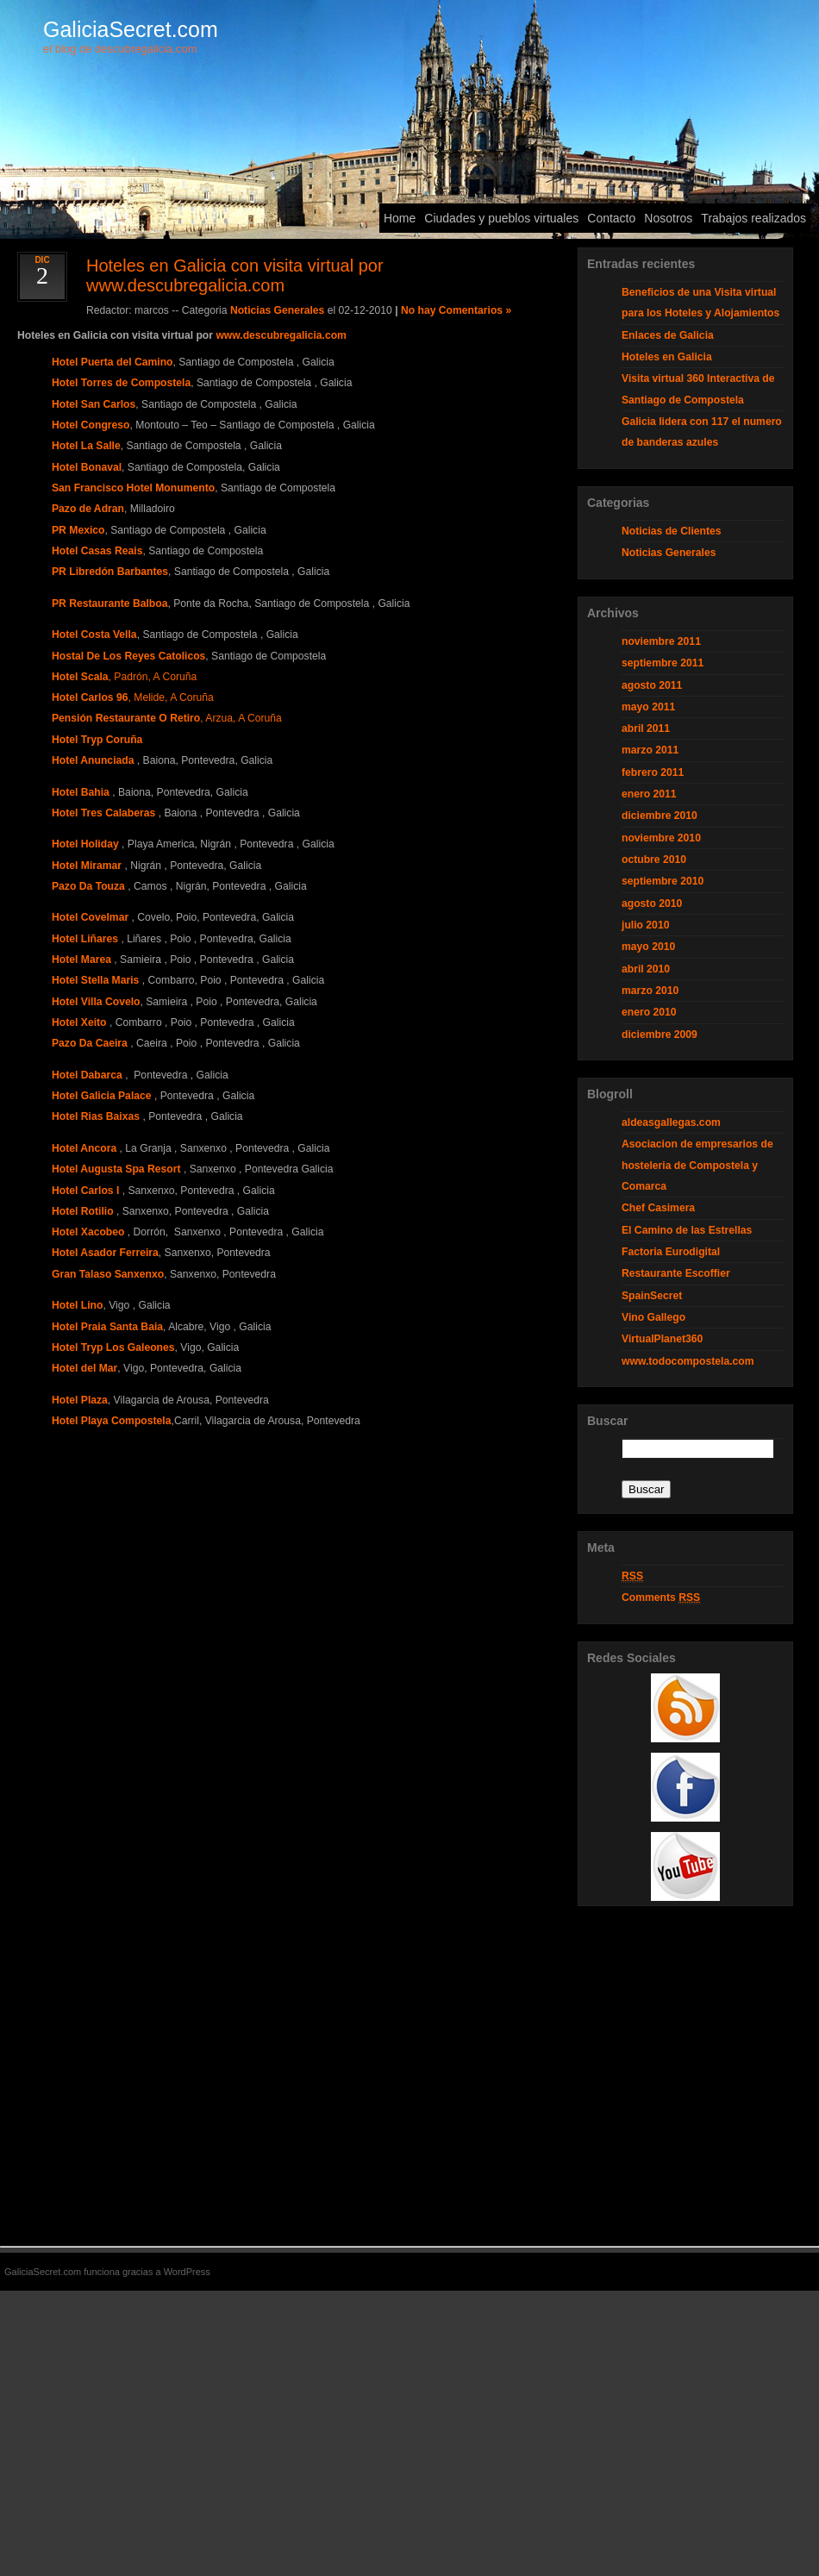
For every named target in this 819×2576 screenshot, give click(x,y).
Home (400, 218)
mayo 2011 (648, 707)
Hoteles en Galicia (667, 357)
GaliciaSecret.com (130, 29)
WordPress (187, 2272)
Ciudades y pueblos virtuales (501, 218)
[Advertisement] (685, 1962)
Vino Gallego (653, 1317)
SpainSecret (652, 1296)
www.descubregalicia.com (281, 335)
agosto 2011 (652, 685)
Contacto (611, 218)
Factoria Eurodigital (671, 1252)
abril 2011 (646, 728)
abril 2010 (646, 969)
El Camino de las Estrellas (687, 1230)
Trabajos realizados (753, 218)
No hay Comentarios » (456, 310)
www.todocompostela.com (688, 1361)
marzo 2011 (650, 750)
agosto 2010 (652, 903)
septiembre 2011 (662, 663)
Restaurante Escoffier (676, 1273)
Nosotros (668, 218)
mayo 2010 (648, 947)
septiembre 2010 (662, 881)
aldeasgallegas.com (671, 1122)
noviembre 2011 (661, 641)
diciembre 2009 (659, 1035)
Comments (661, 1597)
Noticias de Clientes (672, 531)
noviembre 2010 (661, 838)
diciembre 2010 (659, 816)
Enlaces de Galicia (668, 335)
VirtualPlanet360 (662, 1339)
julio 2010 (645, 925)
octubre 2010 (654, 859)
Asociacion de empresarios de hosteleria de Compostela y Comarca (697, 1165)
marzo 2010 (650, 991)
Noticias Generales (277, 310)
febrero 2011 (653, 772)
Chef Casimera (658, 1208)
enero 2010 (649, 1012)
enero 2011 (649, 794)
